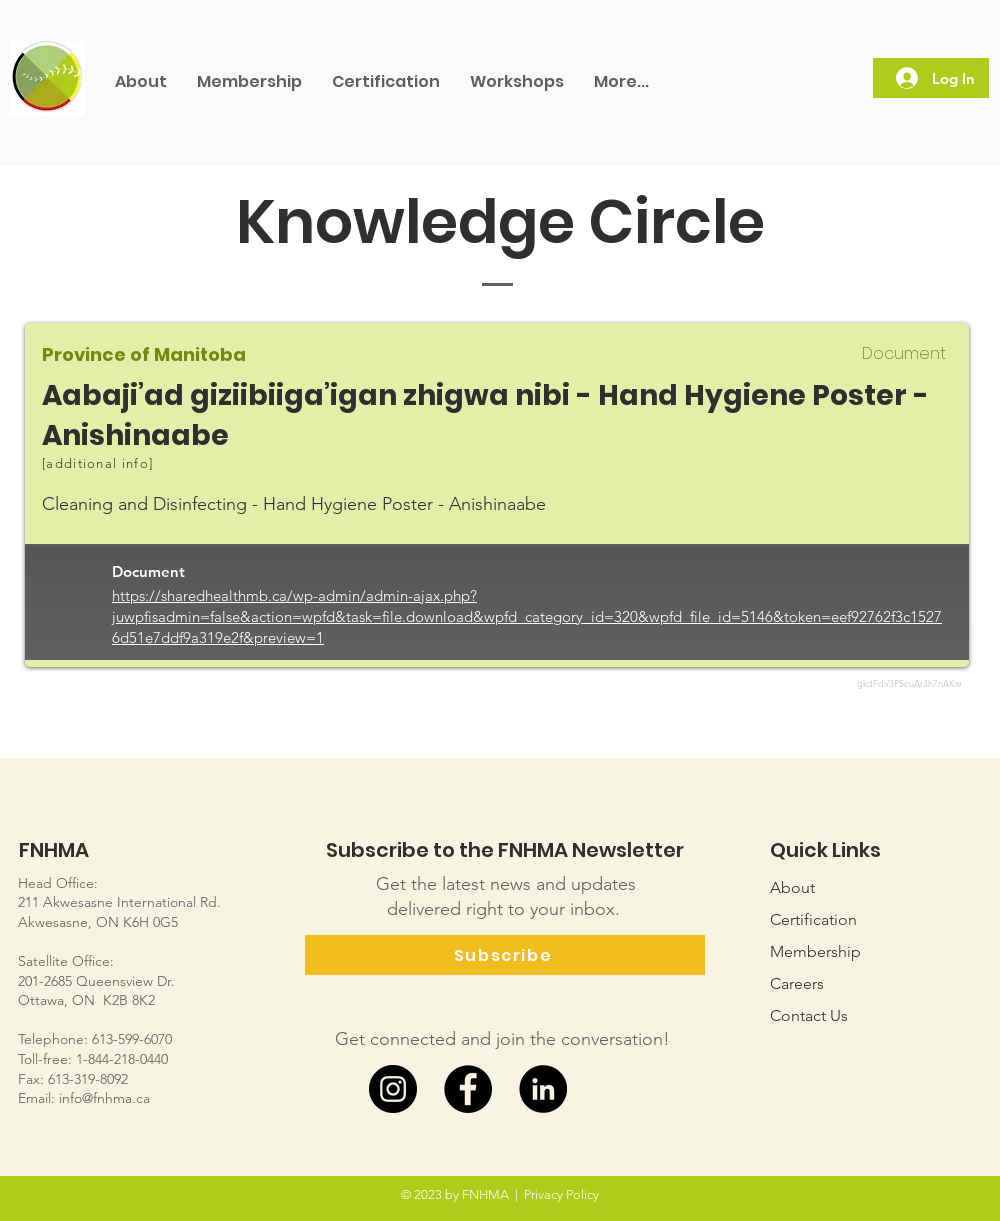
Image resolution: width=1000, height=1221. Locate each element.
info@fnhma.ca (104, 1098)
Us (809, 1015)
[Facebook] (468, 1089)
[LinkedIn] (543, 1089)
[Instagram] (393, 1089)
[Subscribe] (505, 955)
